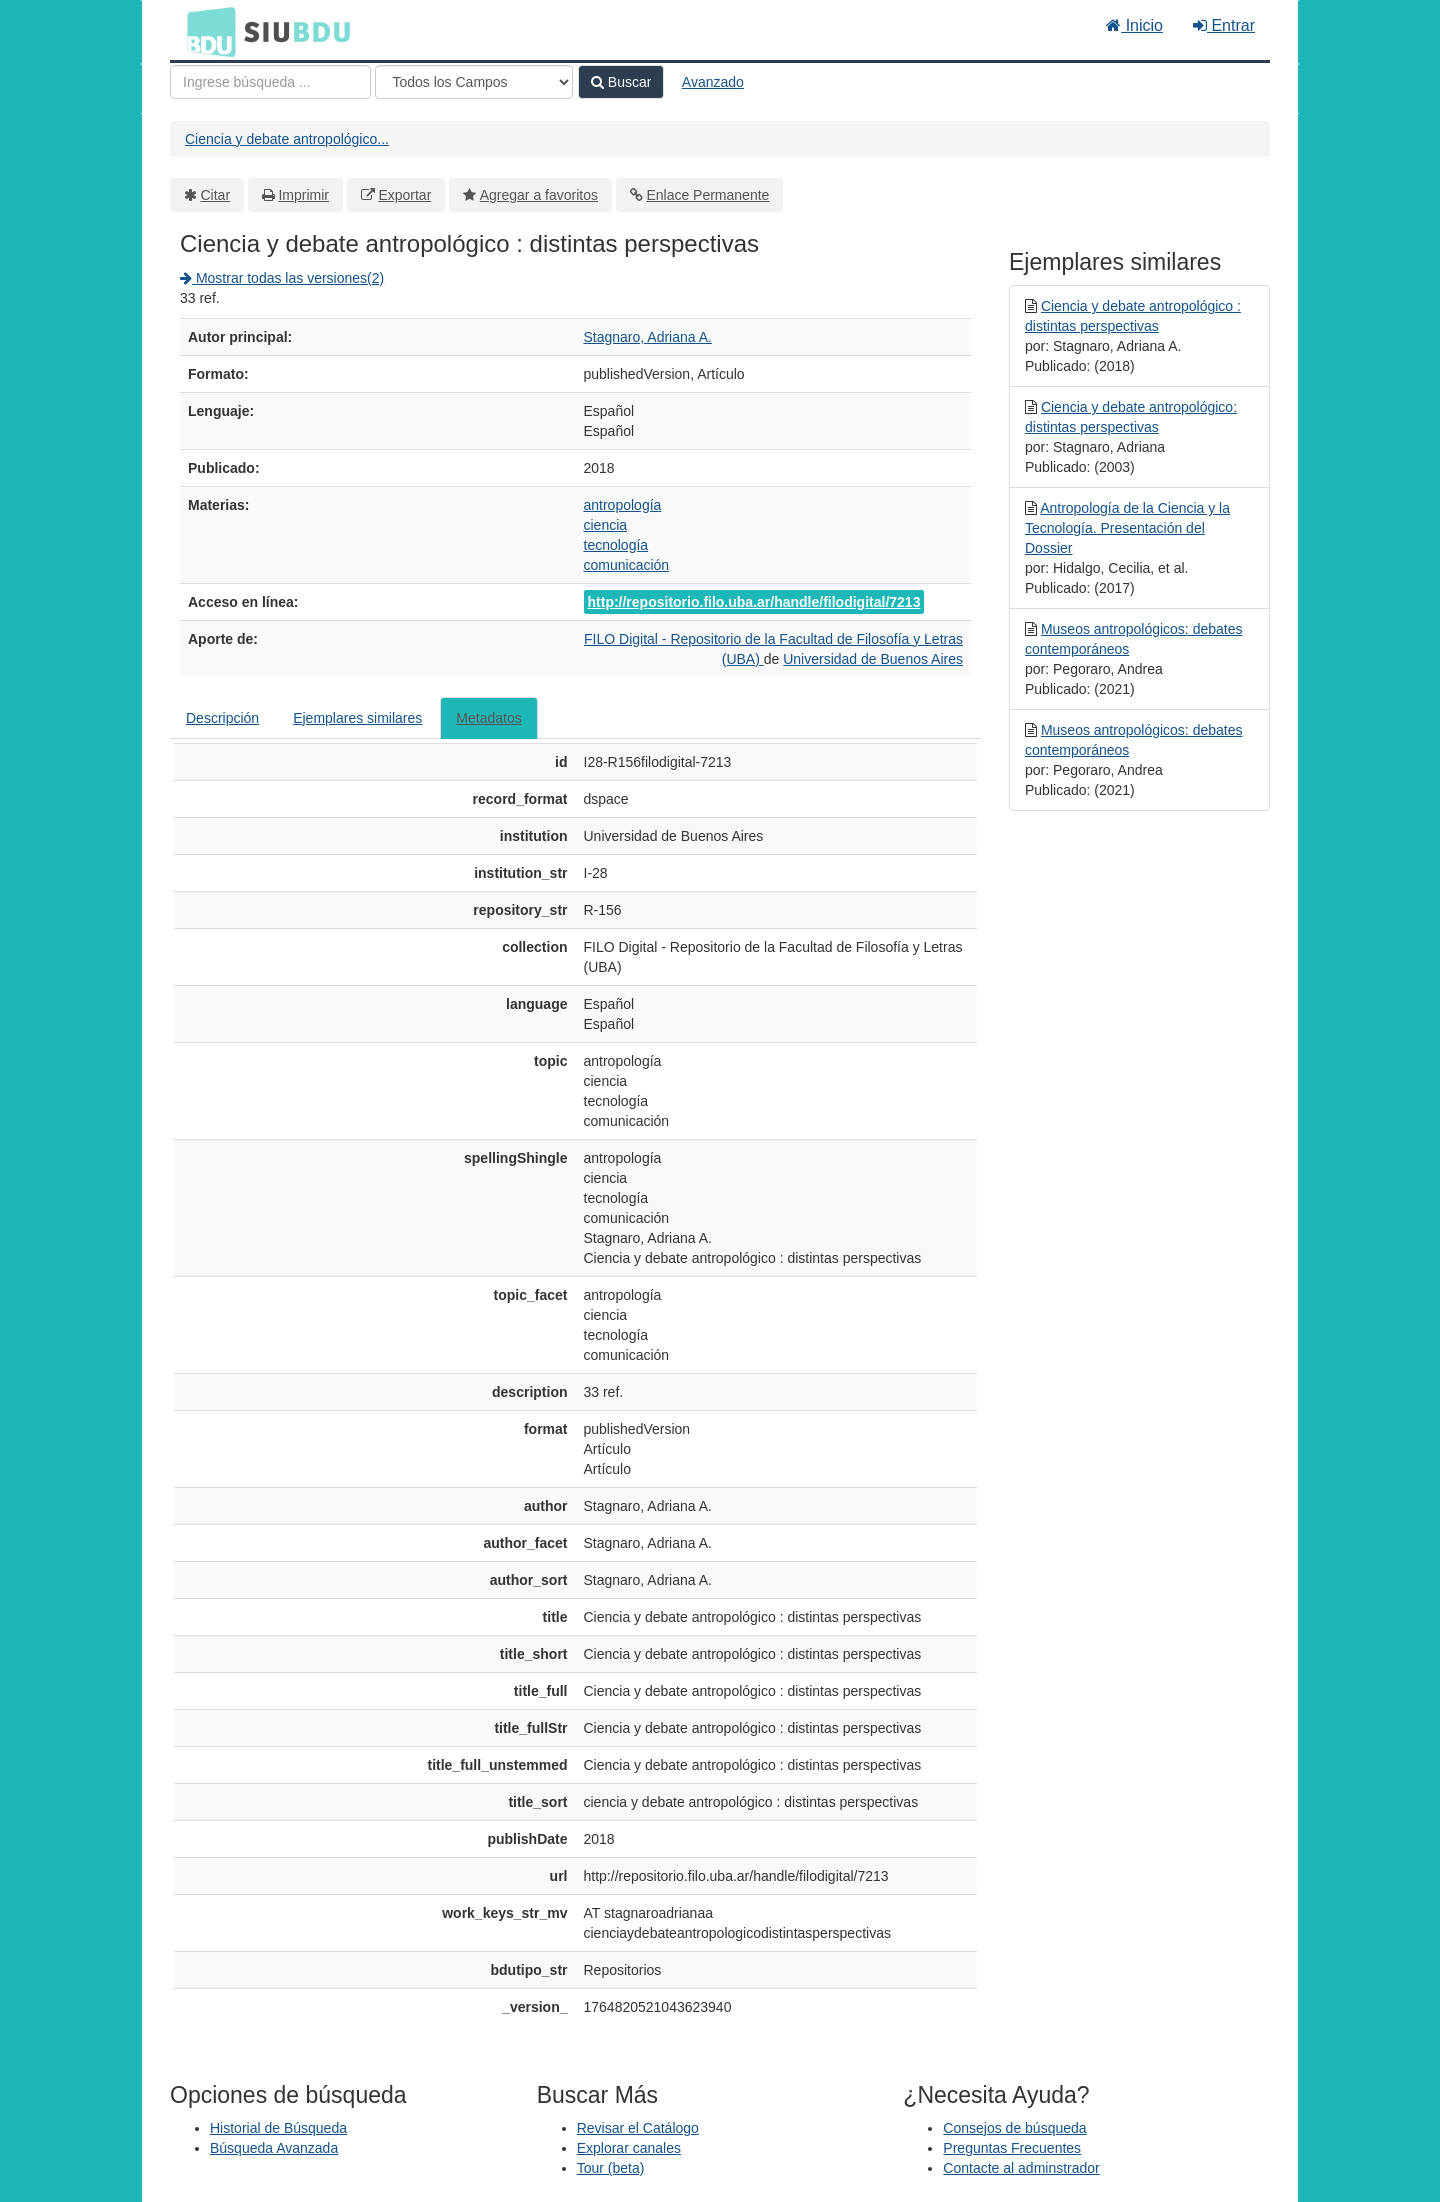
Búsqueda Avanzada (274, 2148)
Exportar (404, 195)
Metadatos (488, 718)
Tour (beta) (611, 2168)
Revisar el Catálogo (638, 2128)
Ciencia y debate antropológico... (287, 139)
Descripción (222, 718)
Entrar (1224, 25)
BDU (206, 31)
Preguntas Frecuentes (1012, 2148)
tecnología (616, 545)
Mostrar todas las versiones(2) (282, 278)
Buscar (621, 82)
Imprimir (303, 195)
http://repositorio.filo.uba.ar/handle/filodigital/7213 (754, 602)
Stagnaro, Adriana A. (648, 337)
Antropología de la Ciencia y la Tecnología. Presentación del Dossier (1127, 528)
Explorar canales (629, 2148)
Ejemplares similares (357, 718)
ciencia (606, 525)
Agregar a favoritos (539, 195)
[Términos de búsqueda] (270, 82)
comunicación (627, 565)
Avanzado (713, 82)
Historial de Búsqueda (278, 2128)
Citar (216, 195)
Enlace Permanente (707, 195)
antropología (623, 505)
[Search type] (474, 82)
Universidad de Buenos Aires (873, 659)
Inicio (1134, 25)
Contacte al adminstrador (1021, 2168)
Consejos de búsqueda (1014, 2128)
